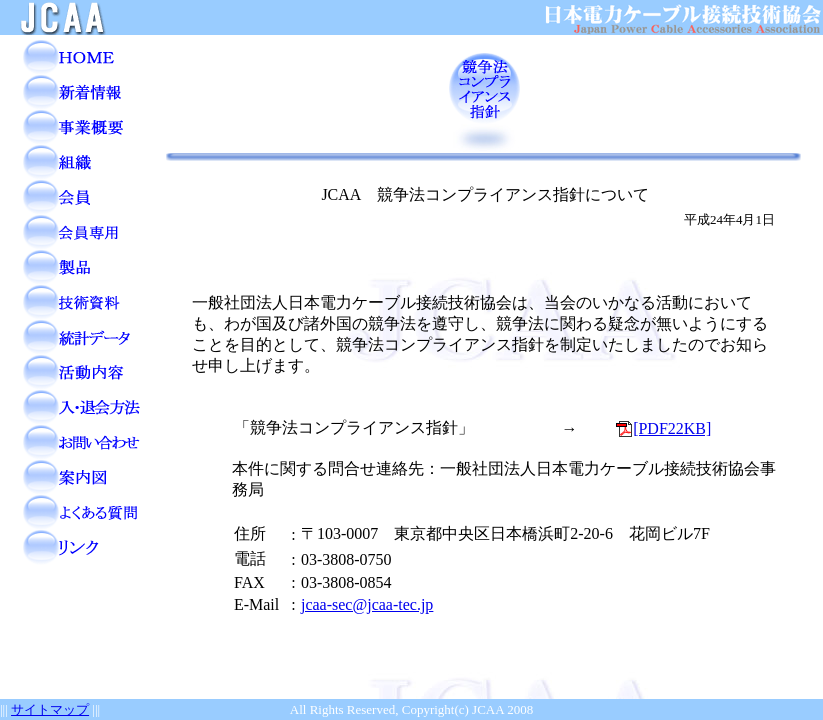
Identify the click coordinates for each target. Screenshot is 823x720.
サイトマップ (50, 709)
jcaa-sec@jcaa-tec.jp (367, 604)
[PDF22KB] (663, 428)
